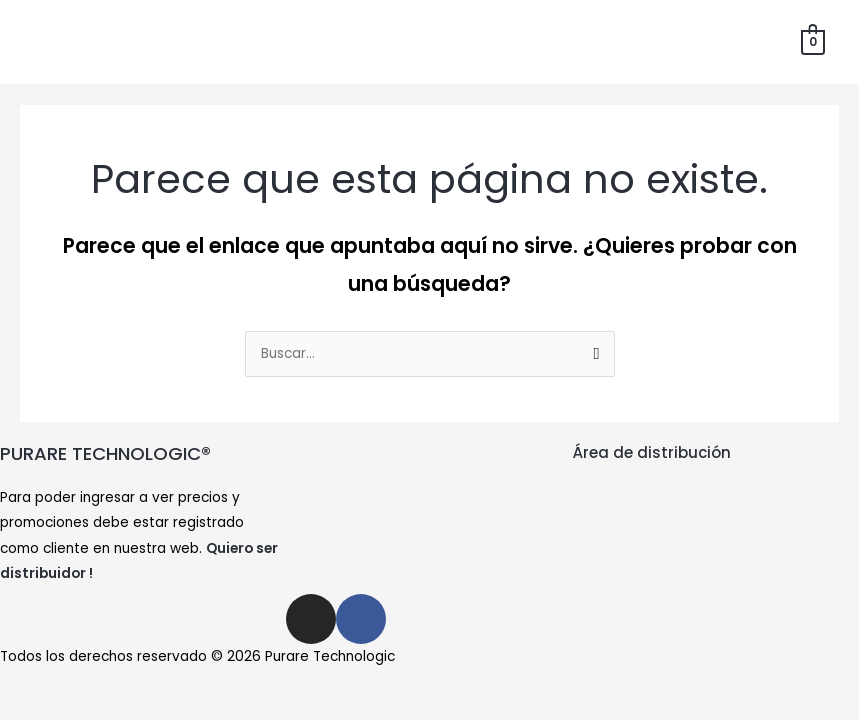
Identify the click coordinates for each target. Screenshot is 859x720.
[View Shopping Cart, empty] (813, 41)
